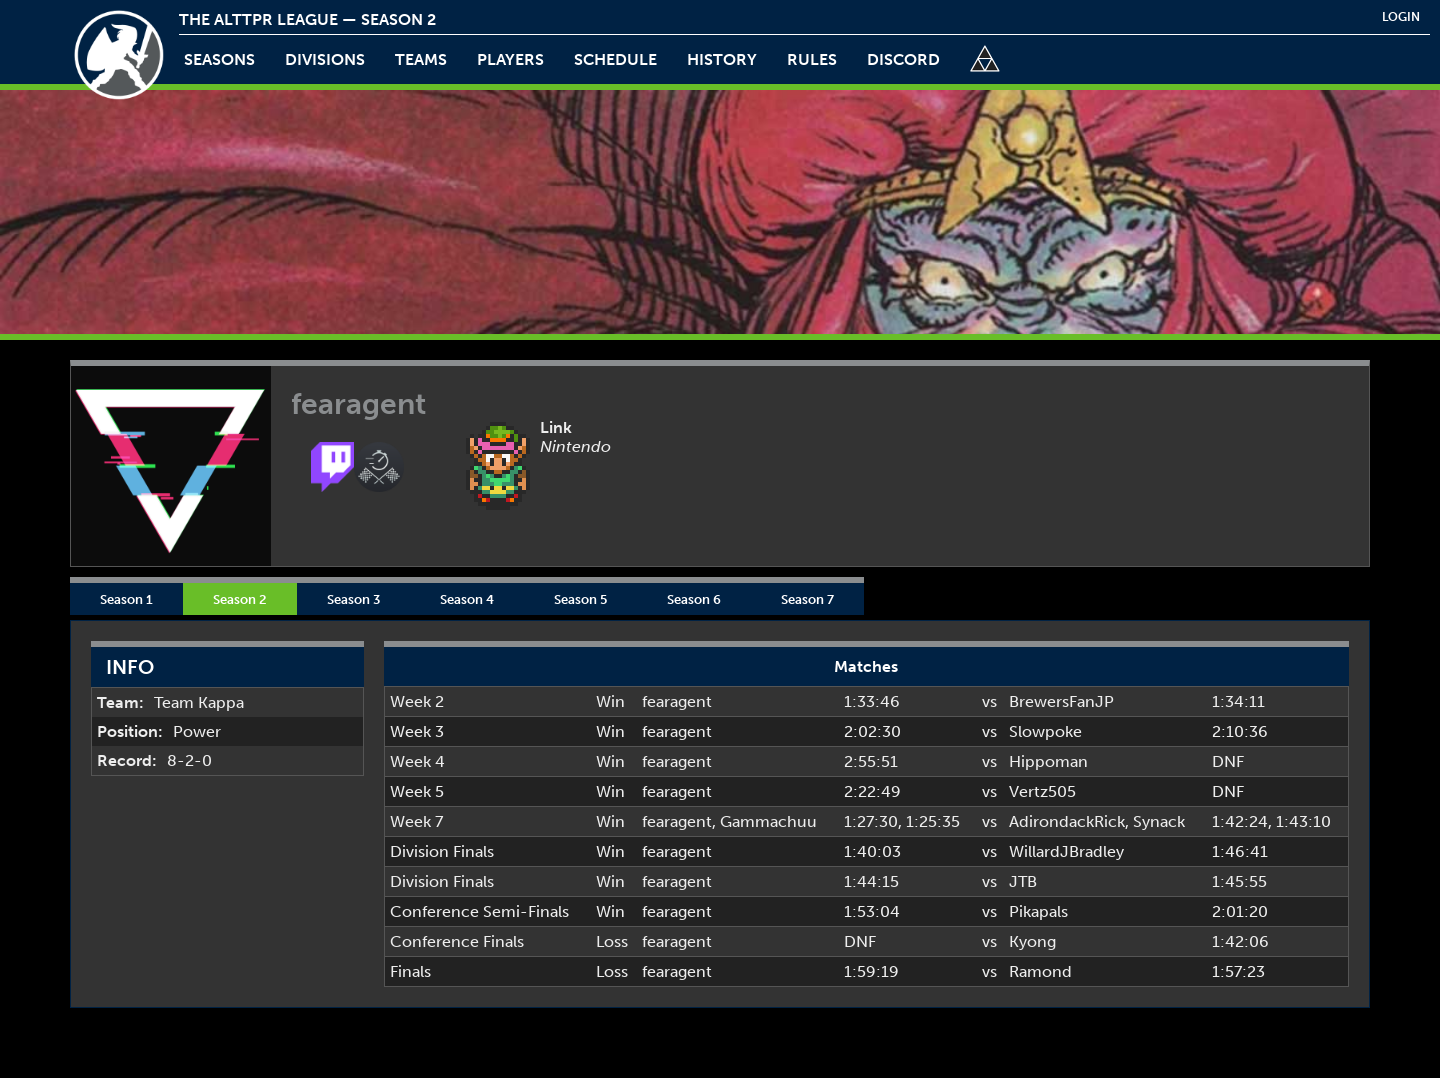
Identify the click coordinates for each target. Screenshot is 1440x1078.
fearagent (677, 701)
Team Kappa (199, 702)
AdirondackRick (1067, 821)
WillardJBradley (1066, 851)
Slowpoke (1045, 731)
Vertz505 (1042, 791)
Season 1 (126, 599)
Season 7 (807, 599)
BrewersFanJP (1061, 701)
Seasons (219, 59)
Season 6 (694, 599)
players (510, 59)
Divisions (325, 59)
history (722, 59)
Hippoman (1048, 761)
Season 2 (240, 599)
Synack (1159, 821)
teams (421, 59)
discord (903, 59)
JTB (1023, 881)
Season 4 (467, 599)
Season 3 (353, 599)
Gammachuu (768, 821)
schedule (615, 59)
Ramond (1040, 971)
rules (812, 59)
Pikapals (1038, 911)
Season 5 (580, 599)
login (1401, 17)
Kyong (1032, 941)
